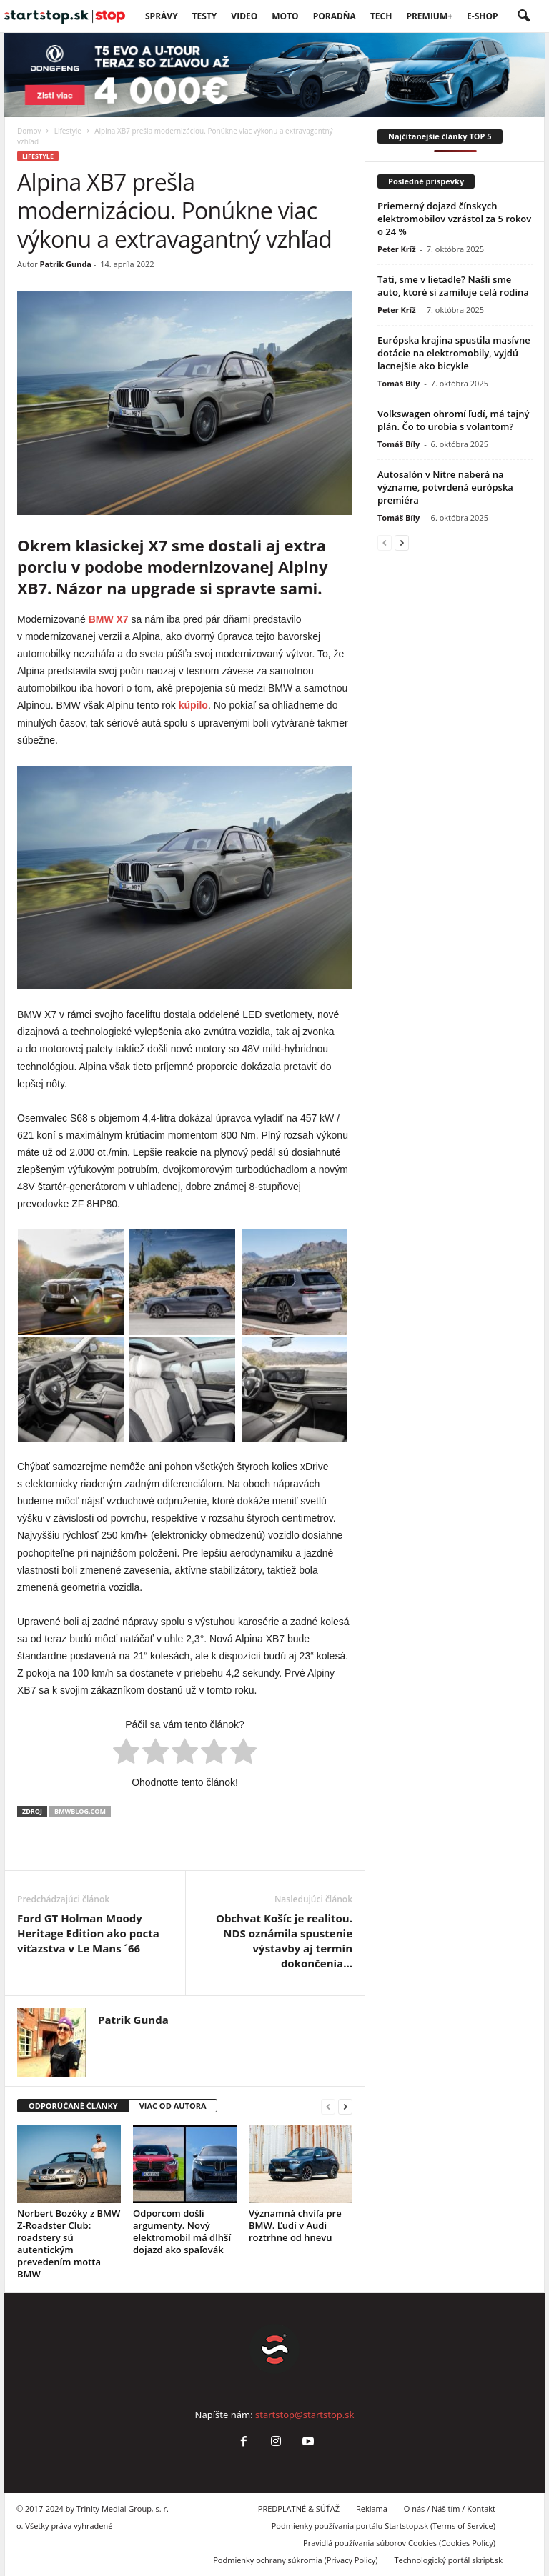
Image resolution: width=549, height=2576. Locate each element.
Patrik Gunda (66, 264)
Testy (204, 16)
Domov (29, 131)
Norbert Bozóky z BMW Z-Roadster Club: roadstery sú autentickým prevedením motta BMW (68, 2243)
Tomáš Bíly (398, 383)
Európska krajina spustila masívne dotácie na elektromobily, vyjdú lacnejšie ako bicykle (453, 353)
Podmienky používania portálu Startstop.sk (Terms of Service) (383, 2525)
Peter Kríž (396, 249)
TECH (381, 16)
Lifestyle (67, 131)
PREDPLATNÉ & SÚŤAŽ (299, 2508)
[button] (523, 16)
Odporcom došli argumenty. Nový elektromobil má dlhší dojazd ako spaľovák (182, 2231)
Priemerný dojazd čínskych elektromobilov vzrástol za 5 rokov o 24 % (454, 218)
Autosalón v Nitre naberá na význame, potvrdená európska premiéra (445, 487)
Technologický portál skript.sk (448, 2560)
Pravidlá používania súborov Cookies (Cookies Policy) (399, 2542)
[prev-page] (328, 2106)
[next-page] (345, 2106)
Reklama (371, 2508)
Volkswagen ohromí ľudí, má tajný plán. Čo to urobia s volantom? (453, 420)
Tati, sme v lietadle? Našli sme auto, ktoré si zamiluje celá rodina (453, 286)
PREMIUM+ (429, 16)
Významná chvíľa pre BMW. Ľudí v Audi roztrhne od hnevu (295, 2225)
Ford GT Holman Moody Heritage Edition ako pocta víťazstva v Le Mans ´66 (88, 1933)
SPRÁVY (161, 16)
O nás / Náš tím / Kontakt (449, 2508)
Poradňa (334, 16)
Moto (285, 16)
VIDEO (244, 16)
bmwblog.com (80, 1811)
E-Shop (482, 16)
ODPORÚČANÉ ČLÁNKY (73, 2105)
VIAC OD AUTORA (173, 2105)
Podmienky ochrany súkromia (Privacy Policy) (295, 2560)
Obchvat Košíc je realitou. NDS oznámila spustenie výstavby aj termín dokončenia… (284, 1940)
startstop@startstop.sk (304, 2414)
